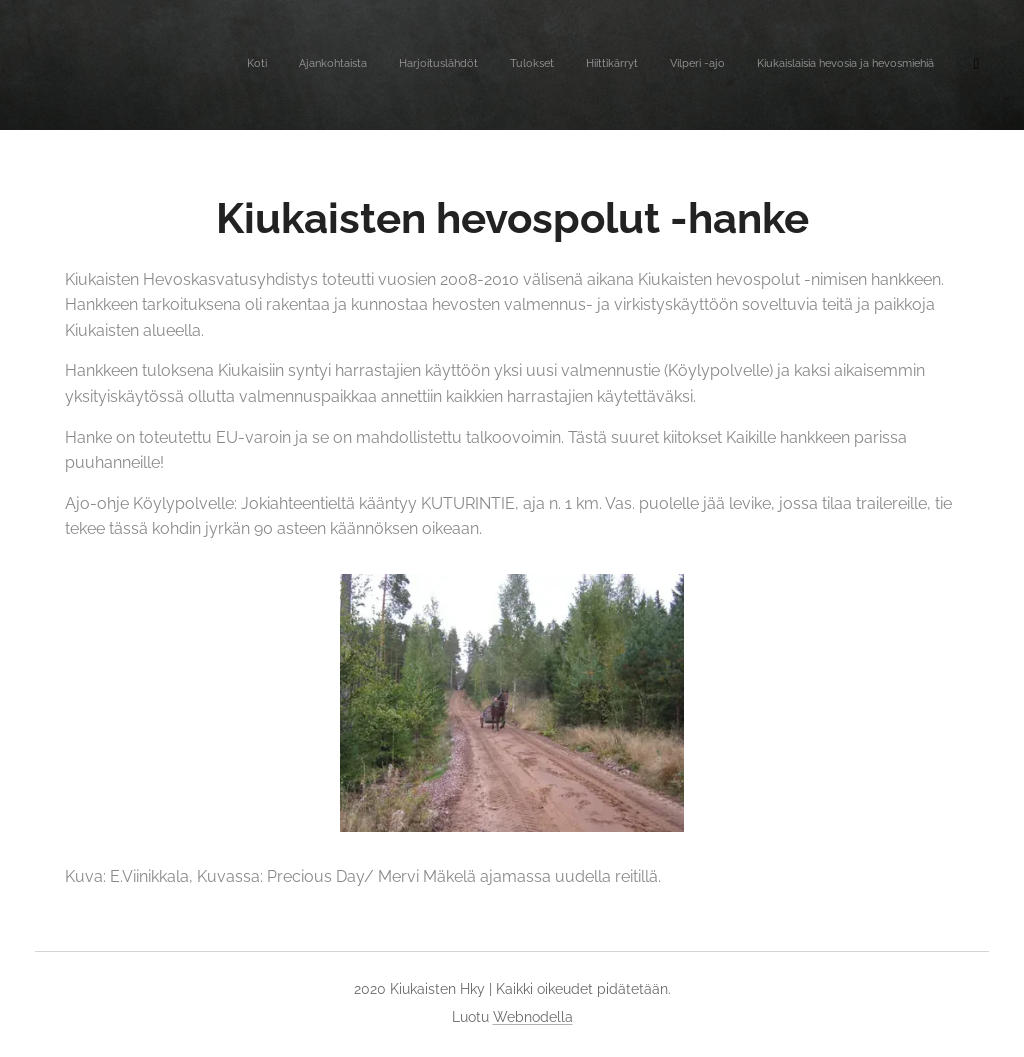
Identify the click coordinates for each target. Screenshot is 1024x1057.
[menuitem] (770, 65)
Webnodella (533, 1017)
